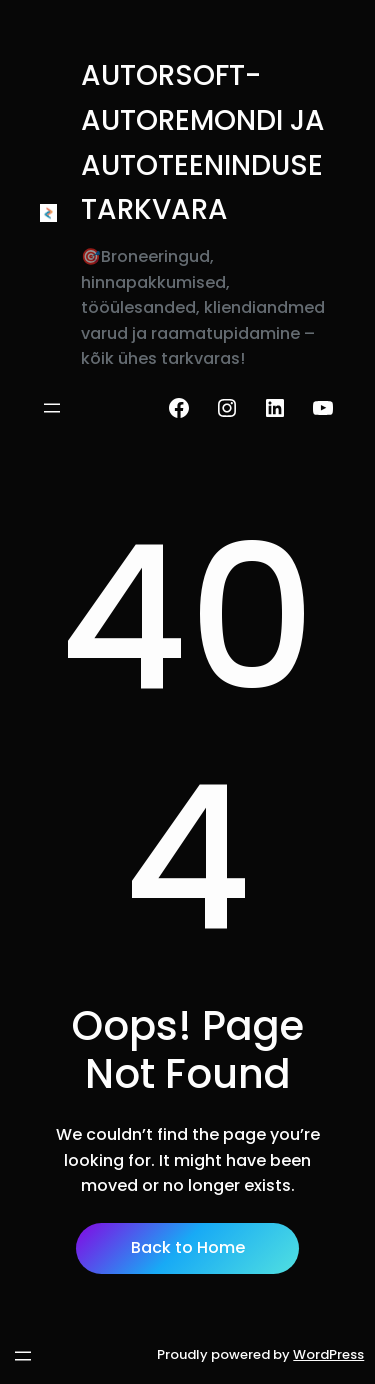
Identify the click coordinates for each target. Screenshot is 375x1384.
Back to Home (188, 1247)
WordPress (328, 1354)
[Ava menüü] (52, 408)
